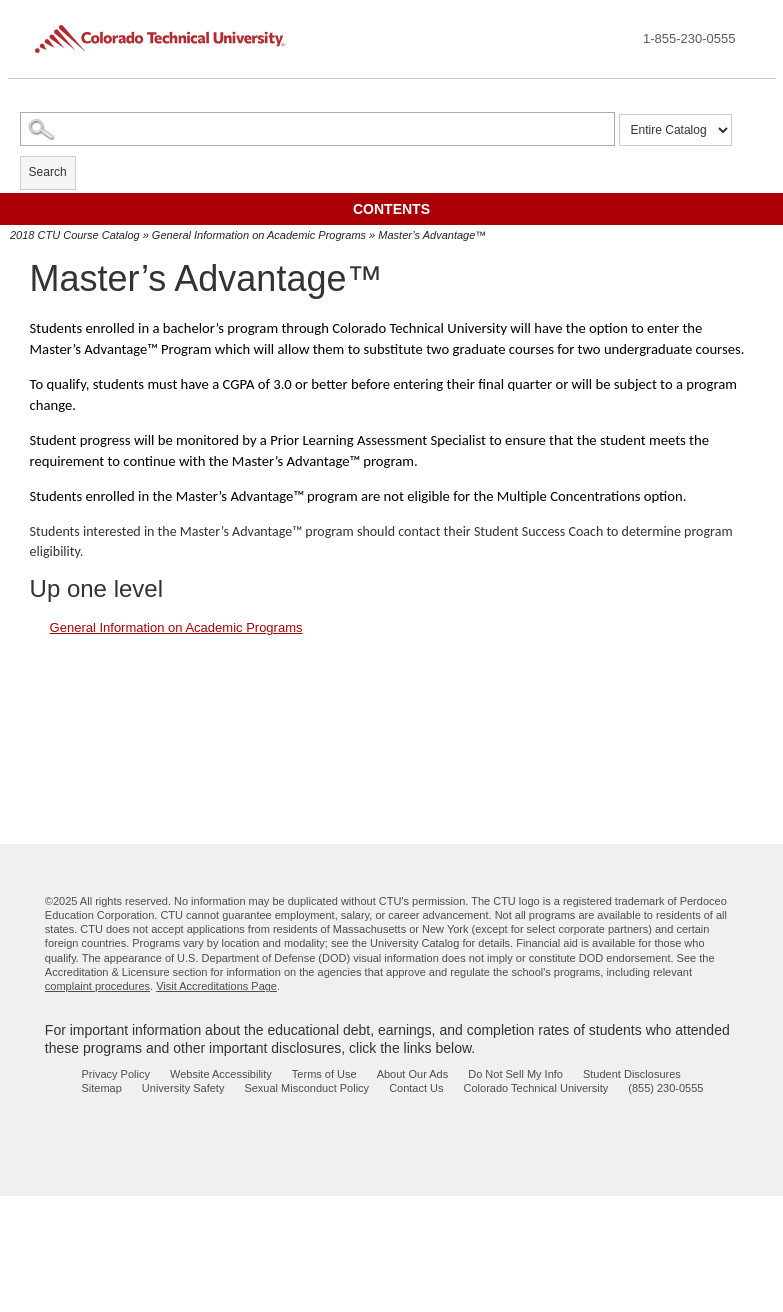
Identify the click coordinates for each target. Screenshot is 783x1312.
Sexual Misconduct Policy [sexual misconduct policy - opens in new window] (306, 1088)
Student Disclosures (632, 1074)
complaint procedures (97, 986)
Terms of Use (324, 1074)
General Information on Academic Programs (259, 235)
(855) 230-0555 (665, 1088)
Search (48, 172)
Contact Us (416, 1088)
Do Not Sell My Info (515, 1074)
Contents (391, 209)
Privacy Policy (116, 1074)
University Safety (183, 1088)
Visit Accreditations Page (216, 986)
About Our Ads (413, 1074)
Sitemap (102, 1088)
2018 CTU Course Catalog (75, 235)
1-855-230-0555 (689, 38)
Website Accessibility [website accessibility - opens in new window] (221, 1074)
